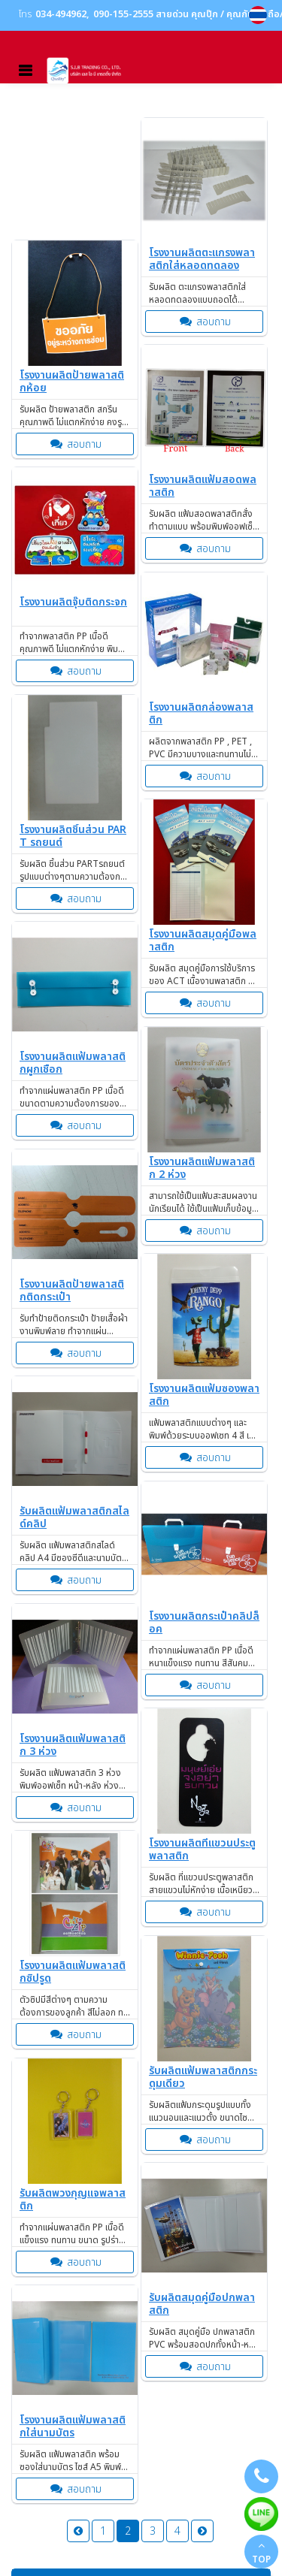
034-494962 (60, 15)
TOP (261, 2553)
